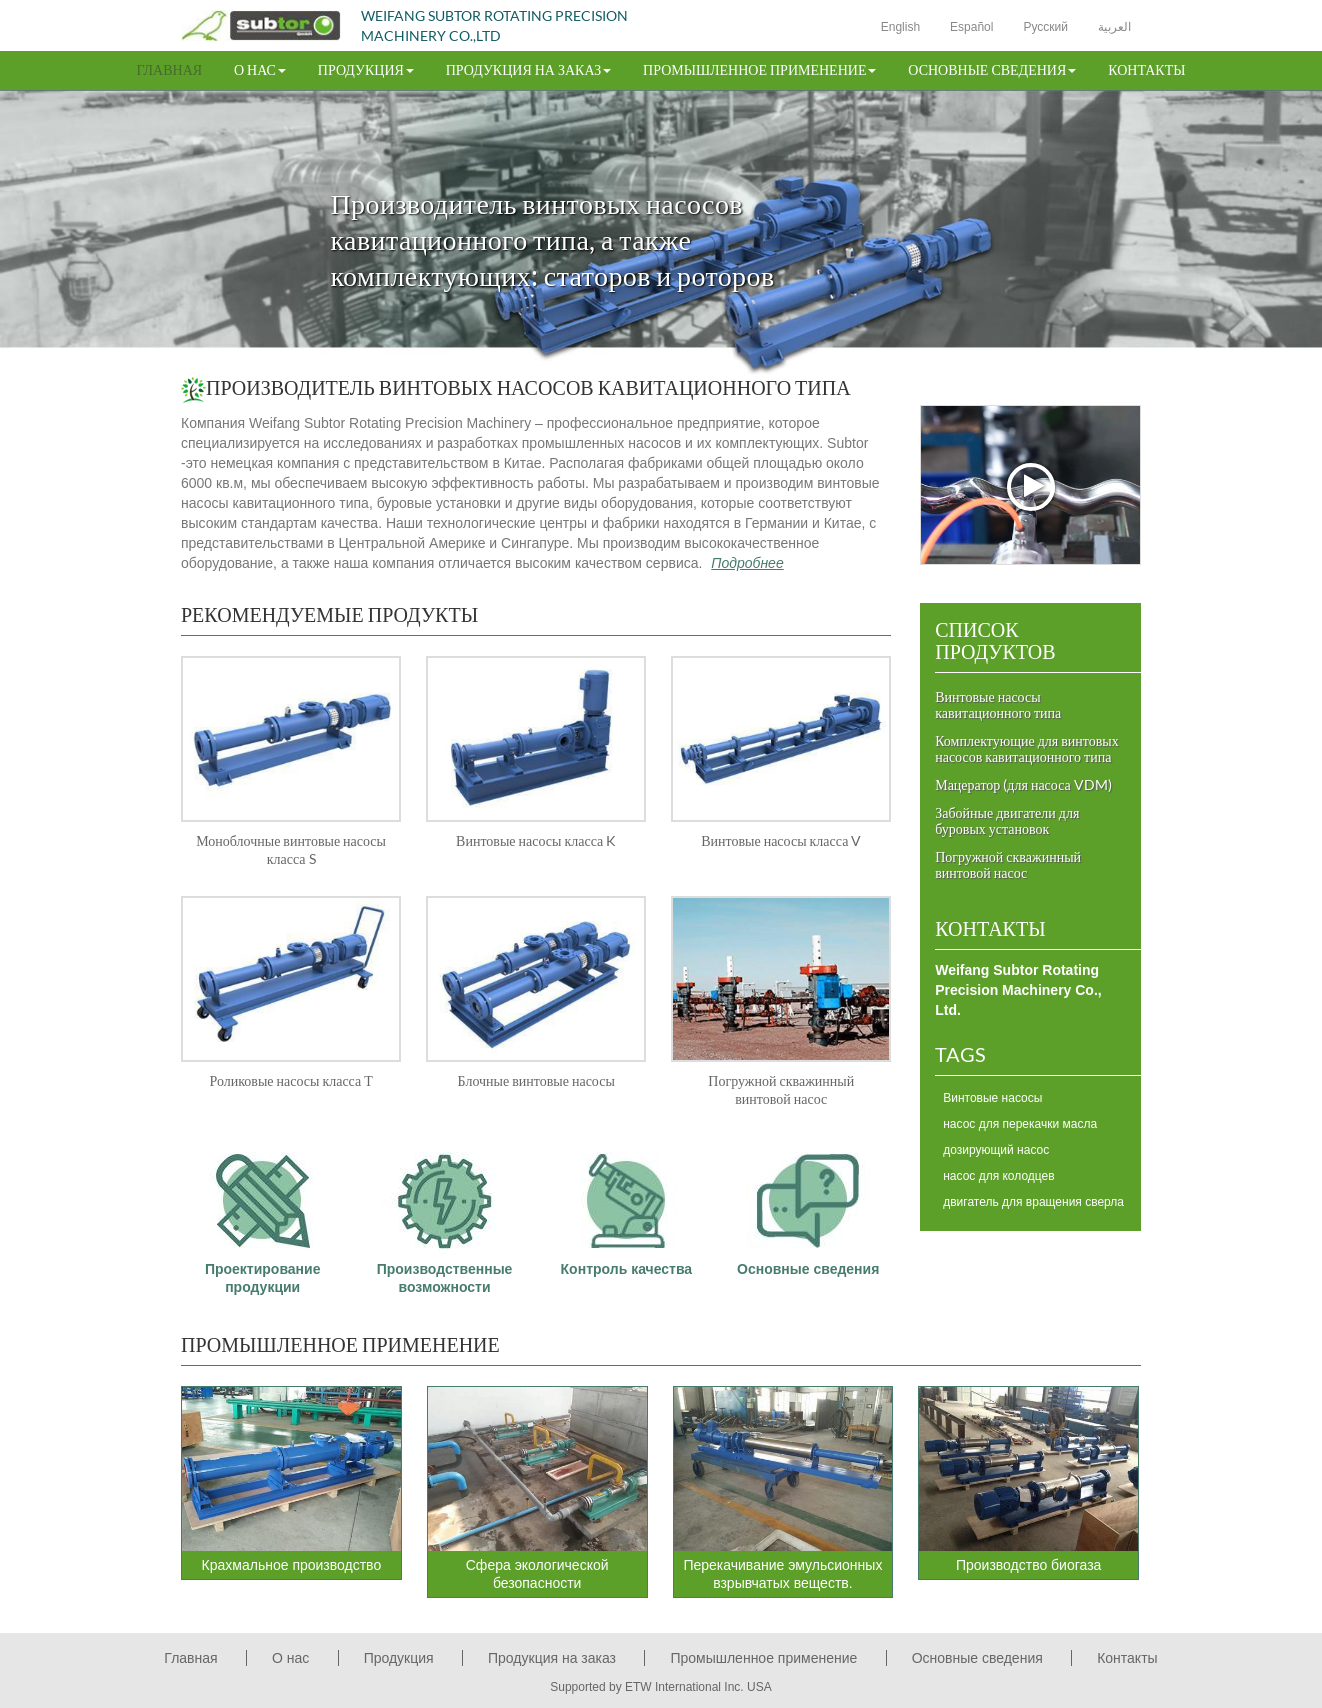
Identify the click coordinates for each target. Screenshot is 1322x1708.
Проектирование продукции (263, 1215)
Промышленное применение (340, 1344)
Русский (1045, 27)
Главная (170, 69)
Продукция (399, 1658)
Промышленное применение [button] (759, 69)
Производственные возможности (445, 1215)
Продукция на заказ (552, 1658)
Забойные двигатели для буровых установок (1007, 820)
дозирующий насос (996, 1150)
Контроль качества (627, 1206)
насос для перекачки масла (1020, 1124)
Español (971, 27)
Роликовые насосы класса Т (290, 1080)
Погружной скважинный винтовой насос (781, 1089)
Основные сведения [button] (992, 69)
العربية (1114, 27)
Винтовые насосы (992, 1098)
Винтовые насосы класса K (536, 840)
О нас (290, 1658)
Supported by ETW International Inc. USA (660, 1687)
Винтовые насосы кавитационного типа (998, 704)
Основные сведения (808, 1206)
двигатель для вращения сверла (1033, 1202)
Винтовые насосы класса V (781, 840)
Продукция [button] (366, 69)
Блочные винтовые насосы (536, 1080)
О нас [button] (260, 69)
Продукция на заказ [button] (528, 69)
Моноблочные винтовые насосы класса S (291, 849)
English (900, 27)
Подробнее (747, 563)
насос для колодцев (998, 1176)
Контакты (1146, 69)
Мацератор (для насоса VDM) (1023, 784)
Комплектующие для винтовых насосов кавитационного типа (1027, 748)
